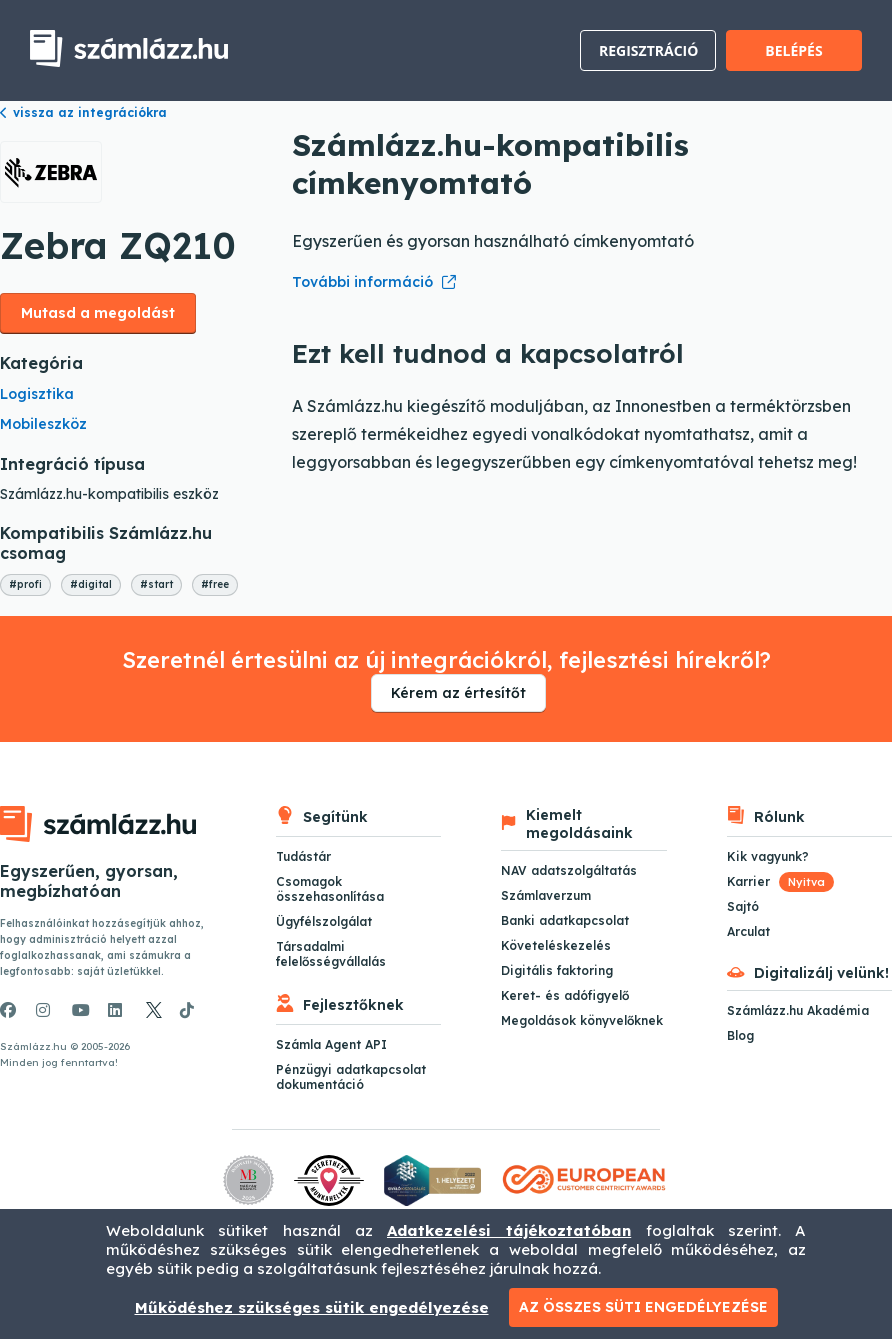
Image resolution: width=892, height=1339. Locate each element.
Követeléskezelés (556, 945)
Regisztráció (648, 50)
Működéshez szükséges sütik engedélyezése (312, 1307)
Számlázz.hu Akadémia (798, 1010)
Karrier (780, 881)
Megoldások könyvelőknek (582, 1020)
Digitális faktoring (557, 970)
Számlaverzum (546, 895)
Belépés (793, 50)
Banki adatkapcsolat (565, 920)
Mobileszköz (43, 424)
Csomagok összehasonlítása (330, 889)
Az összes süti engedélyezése (643, 1307)
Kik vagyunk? (768, 856)
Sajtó (743, 906)
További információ (362, 282)
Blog (740, 1035)
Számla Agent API (331, 1044)
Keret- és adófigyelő (565, 995)
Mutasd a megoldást (98, 313)
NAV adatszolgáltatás (569, 870)
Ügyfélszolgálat (324, 921)
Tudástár (303, 856)
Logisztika (37, 394)
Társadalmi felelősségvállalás (331, 954)
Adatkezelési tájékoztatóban (509, 1230)
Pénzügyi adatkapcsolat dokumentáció (351, 1077)
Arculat (748, 931)
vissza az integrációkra (83, 112)
